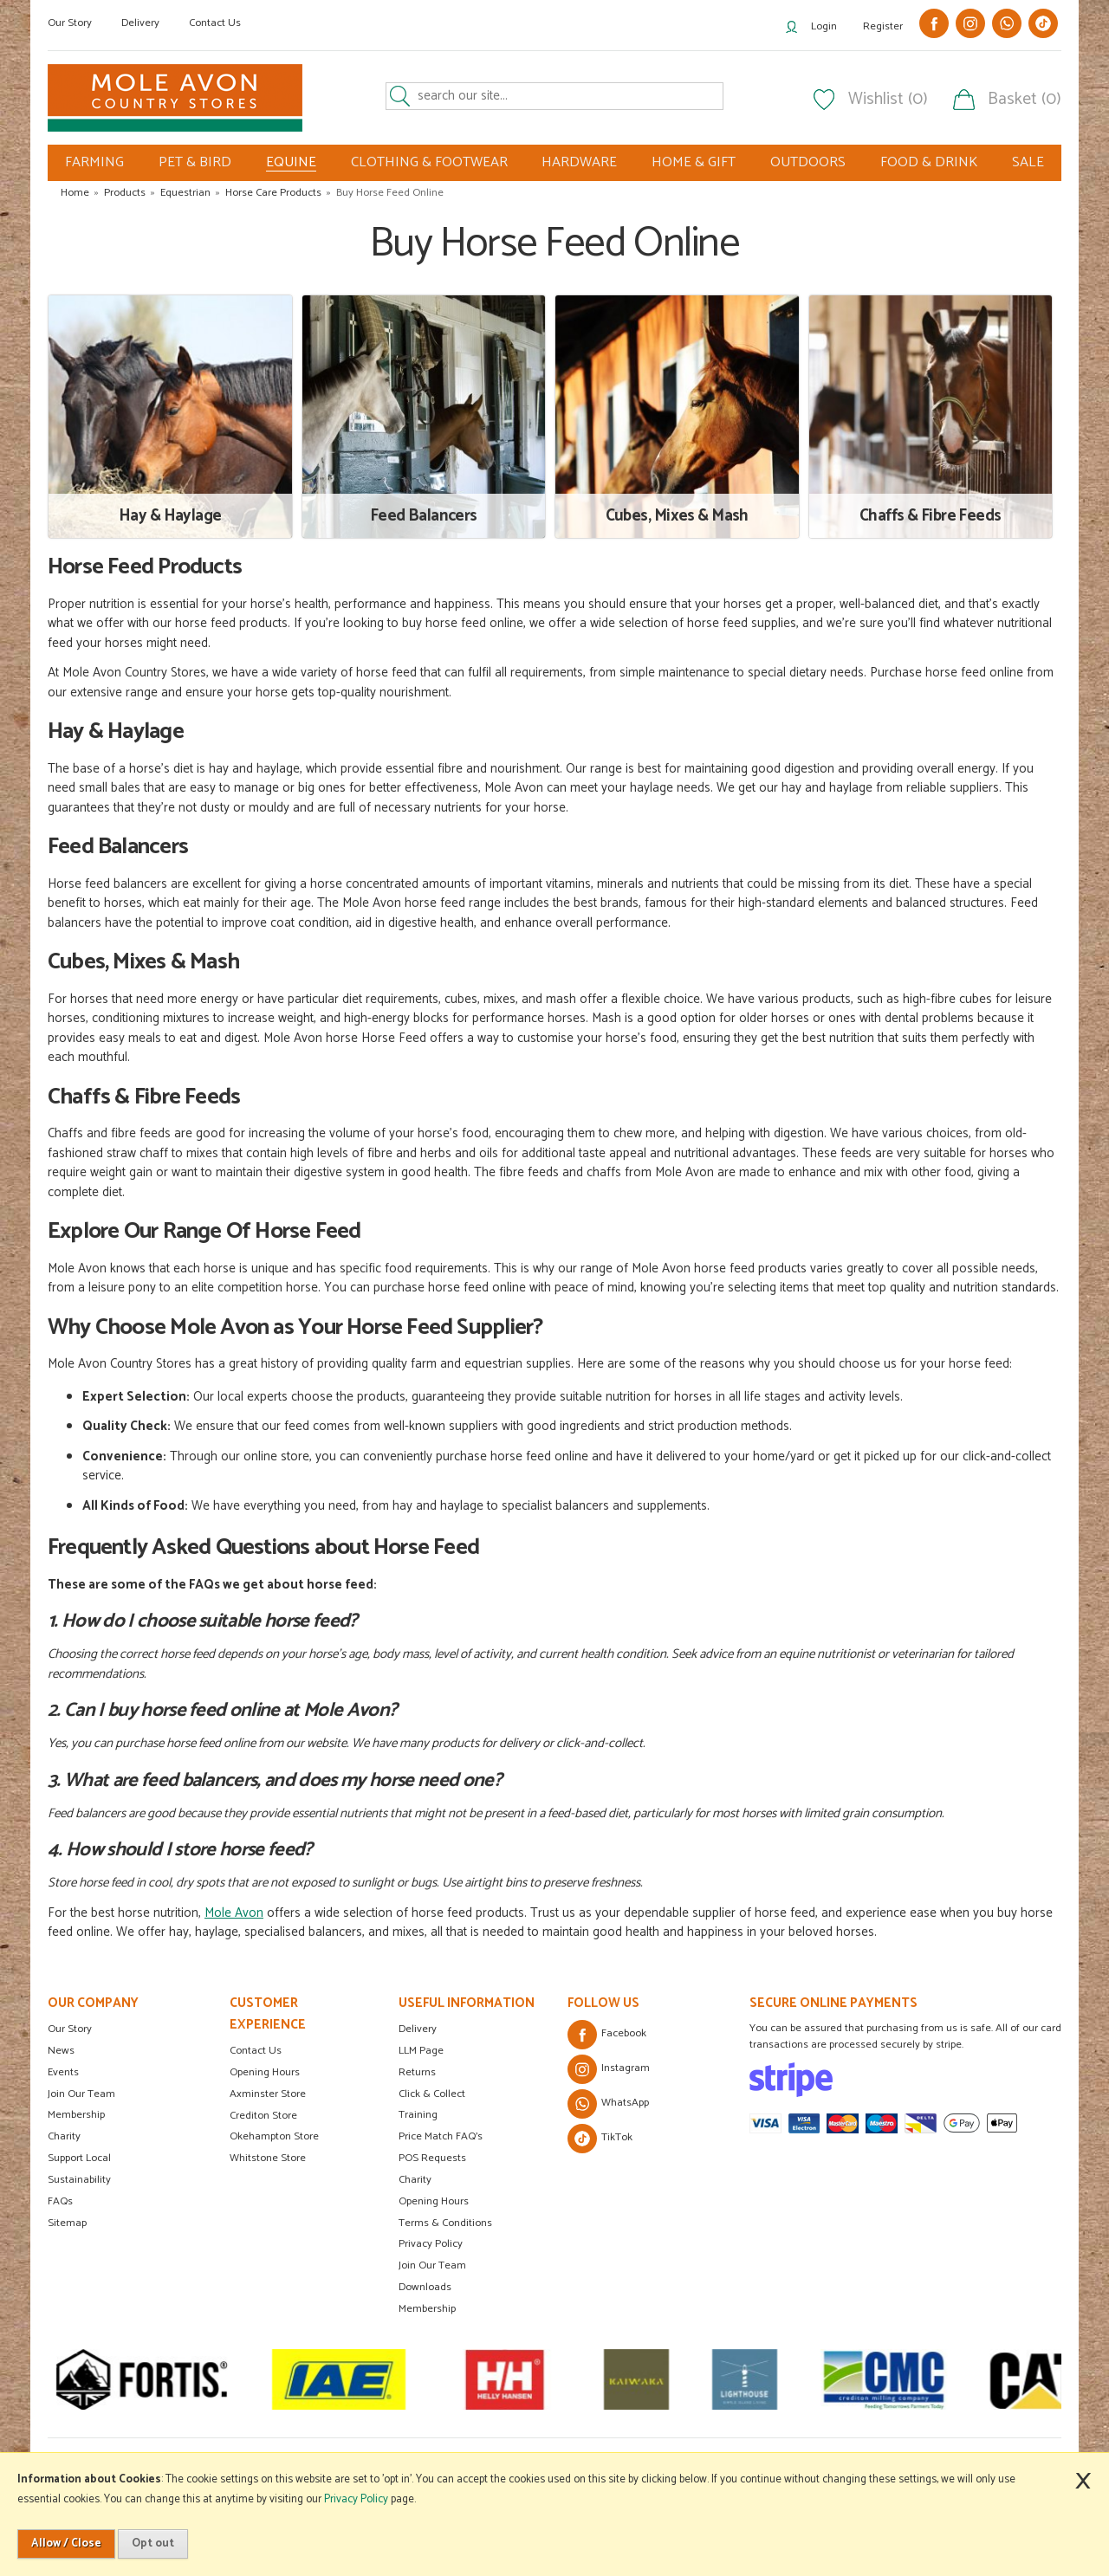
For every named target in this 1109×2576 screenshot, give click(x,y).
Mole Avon (233, 1913)
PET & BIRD (195, 162)
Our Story (70, 23)
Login (824, 26)
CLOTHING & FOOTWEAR (429, 162)
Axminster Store (268, 2094)
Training (418, 2115)
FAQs (60, 2201)
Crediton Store (263, 2116)
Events (63, 2072)
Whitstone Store (268, 2158)
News (61, 2051)
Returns (417, 2072)
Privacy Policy (431, 2244)
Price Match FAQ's (441, 2136)
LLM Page (421, 2051)
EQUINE (291, 163)
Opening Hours (265, 2072)
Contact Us (215, 23)
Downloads (425, 2287)
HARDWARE (579, 162)
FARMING (94, 162)
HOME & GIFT (694, 162)
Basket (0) (1024, 99)
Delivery (140, 23)
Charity (64, 2136)
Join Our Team (81, 2094)
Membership (76, 2115)
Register (883, 26)
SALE (1028, 162)
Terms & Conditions (445, 2223)
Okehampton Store (274, 2136)
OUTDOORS (808, 162)
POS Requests (432, 2158)
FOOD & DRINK (928, 162)
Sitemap (67, 2223)
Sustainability (79, 2180)
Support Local (79, 2158)
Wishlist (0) (888, 99)
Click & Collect (432, 2094)
